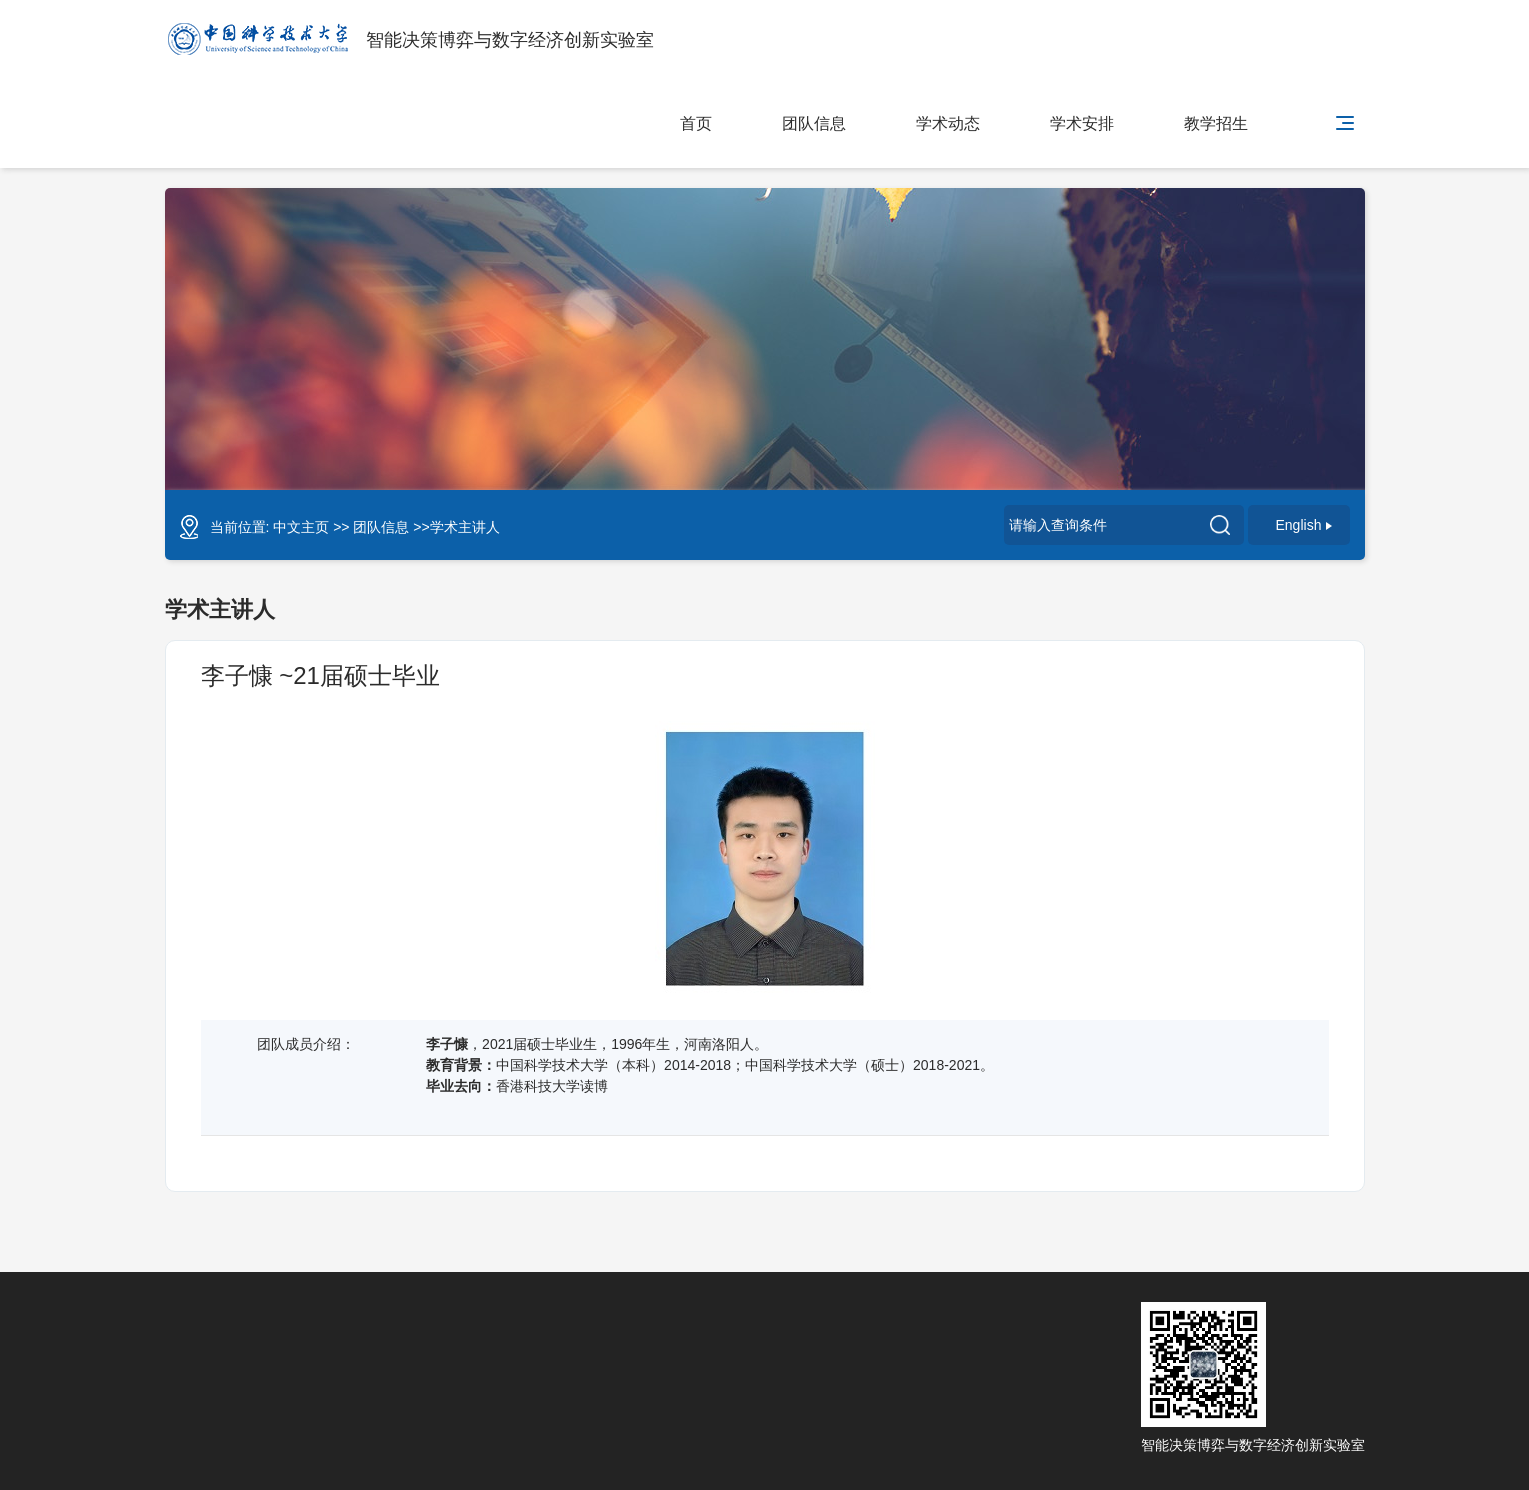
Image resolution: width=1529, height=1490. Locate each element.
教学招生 (1216, 123)
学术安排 (1082, 123)
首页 (696, 123)
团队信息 (814, 123)
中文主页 (301, 527)
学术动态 (948, 123)
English (1304, 525)
